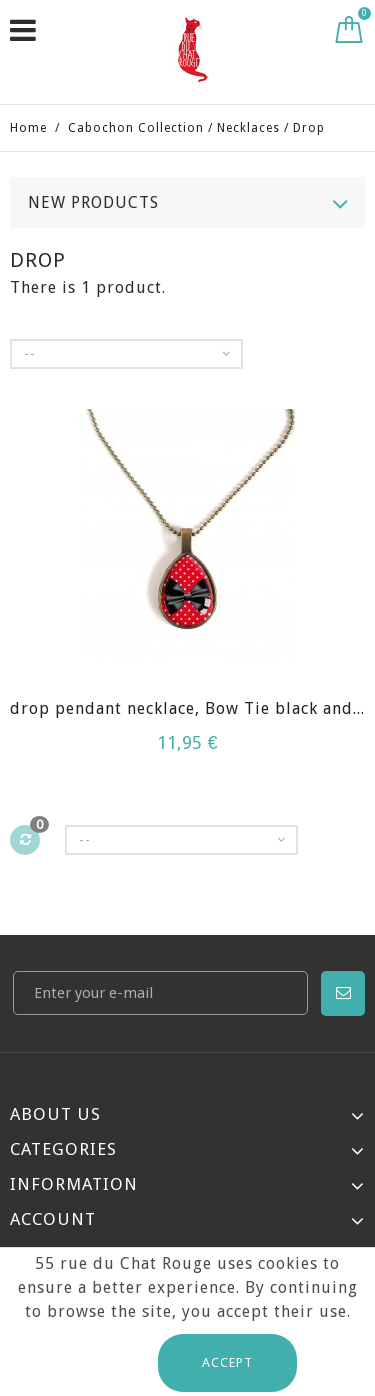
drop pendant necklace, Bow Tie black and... (187, 708)
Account (53, 1219)
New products (93, 202)
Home (28, 128)
